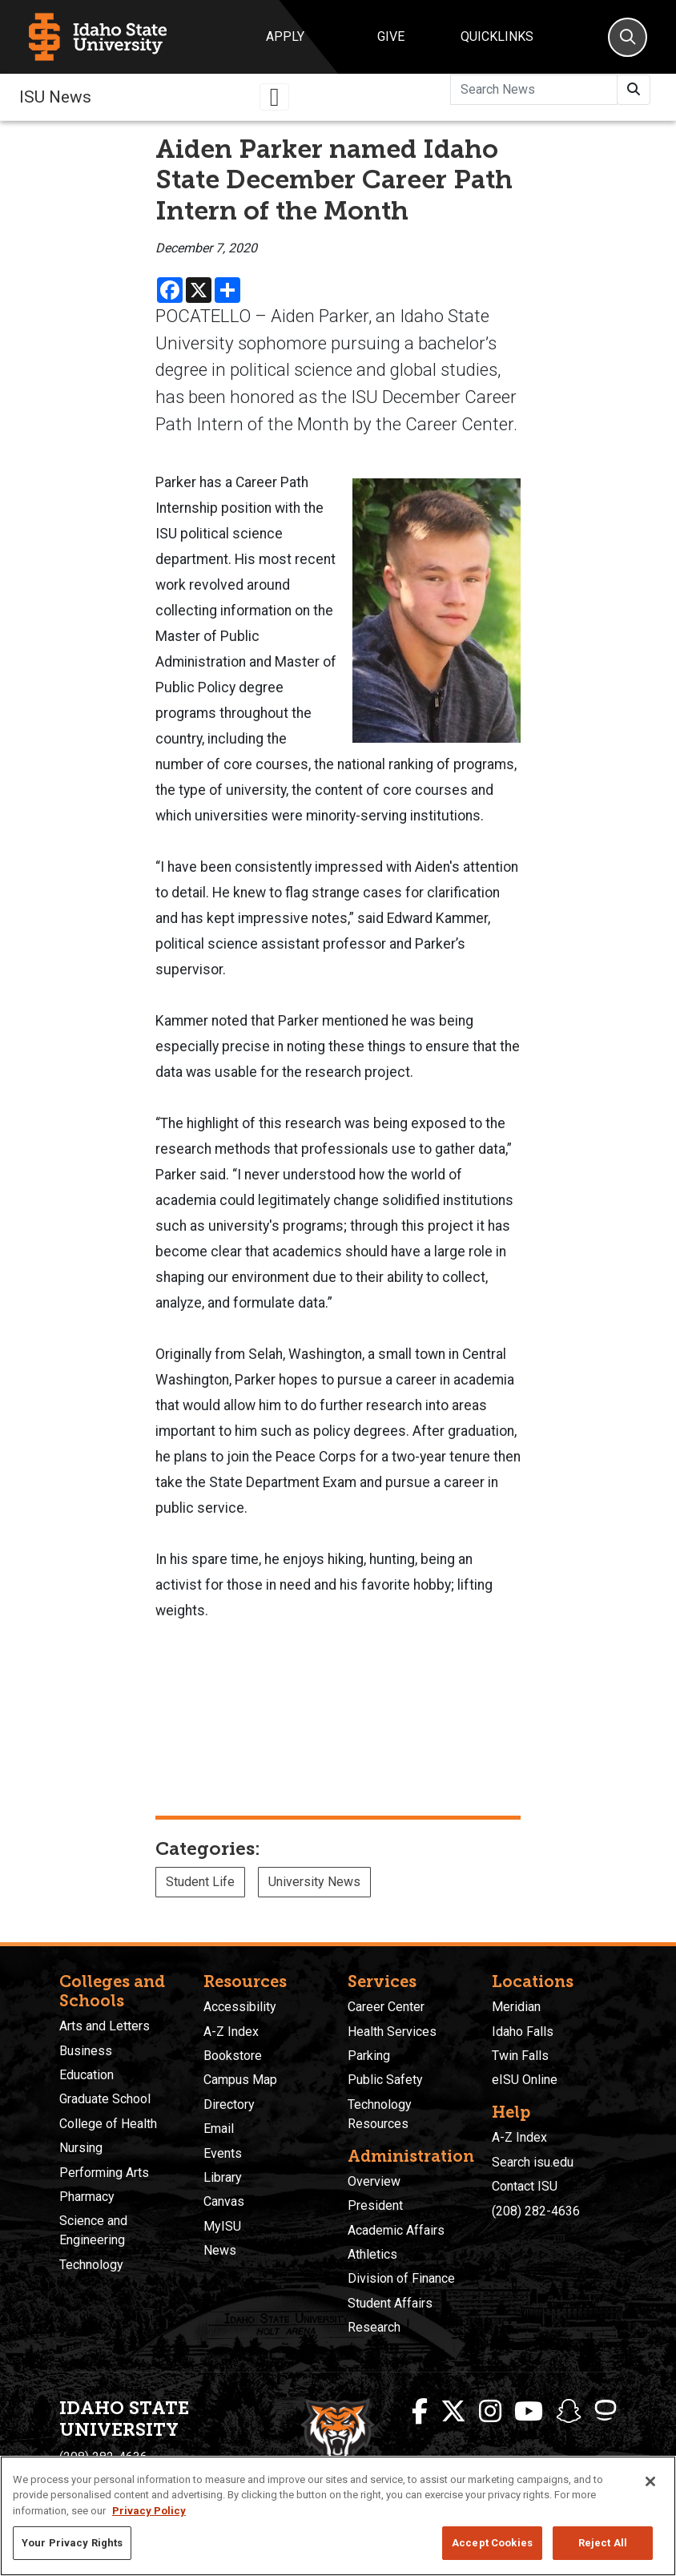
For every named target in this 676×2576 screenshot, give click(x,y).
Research (374, 2327)
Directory (229, 2104)
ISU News (55, 97)
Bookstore (232, 2055)
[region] (338, 2516)
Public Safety (385, 2079)
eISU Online (524, 2079)
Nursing (81, 2147)
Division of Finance (401, 2278)
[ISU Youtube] (528, 2412)
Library (222, 2177)
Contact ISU (524, 2186)
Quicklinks (497, 36)
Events (222, 2153)
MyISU (222, 2226)
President (375, 2205)
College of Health (108, 2123)
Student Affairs (390, 2303)
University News (314, 1881)
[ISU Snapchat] (568, 2412)
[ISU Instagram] (490, 2412)
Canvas (223, 2201)
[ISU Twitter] (453, 2412)
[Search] (627, 37)
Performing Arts (104, 2172)
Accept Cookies (492, 2543)
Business (85, 2050)
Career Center (386, 2006)
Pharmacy (87, 2196)
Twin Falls (520, 2055)
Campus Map (240, 2079)
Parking (369, 2055)
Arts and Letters (104, 2026)
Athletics (372, 2254)
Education (86, 2074)
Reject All (602, 2543)
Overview (374, 2181)
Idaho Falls (522, 2031)
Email (218, 2128)
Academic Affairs (396, 2230)
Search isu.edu (532, 2162)
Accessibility (239, 2006)
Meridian (516, 2006)
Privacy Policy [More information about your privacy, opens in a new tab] (149, 2511)
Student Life (200, 1881)
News (219, 2250)
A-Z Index (231, 2031)
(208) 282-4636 (536, 2211)
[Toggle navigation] (275, 97)
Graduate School (105, 2098)
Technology (91, 2264)
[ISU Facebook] (420, 2412)
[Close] (650, 2481)
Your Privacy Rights (72, 2543)
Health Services (392, 2031)
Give (390, 36)
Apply (285, 36)
